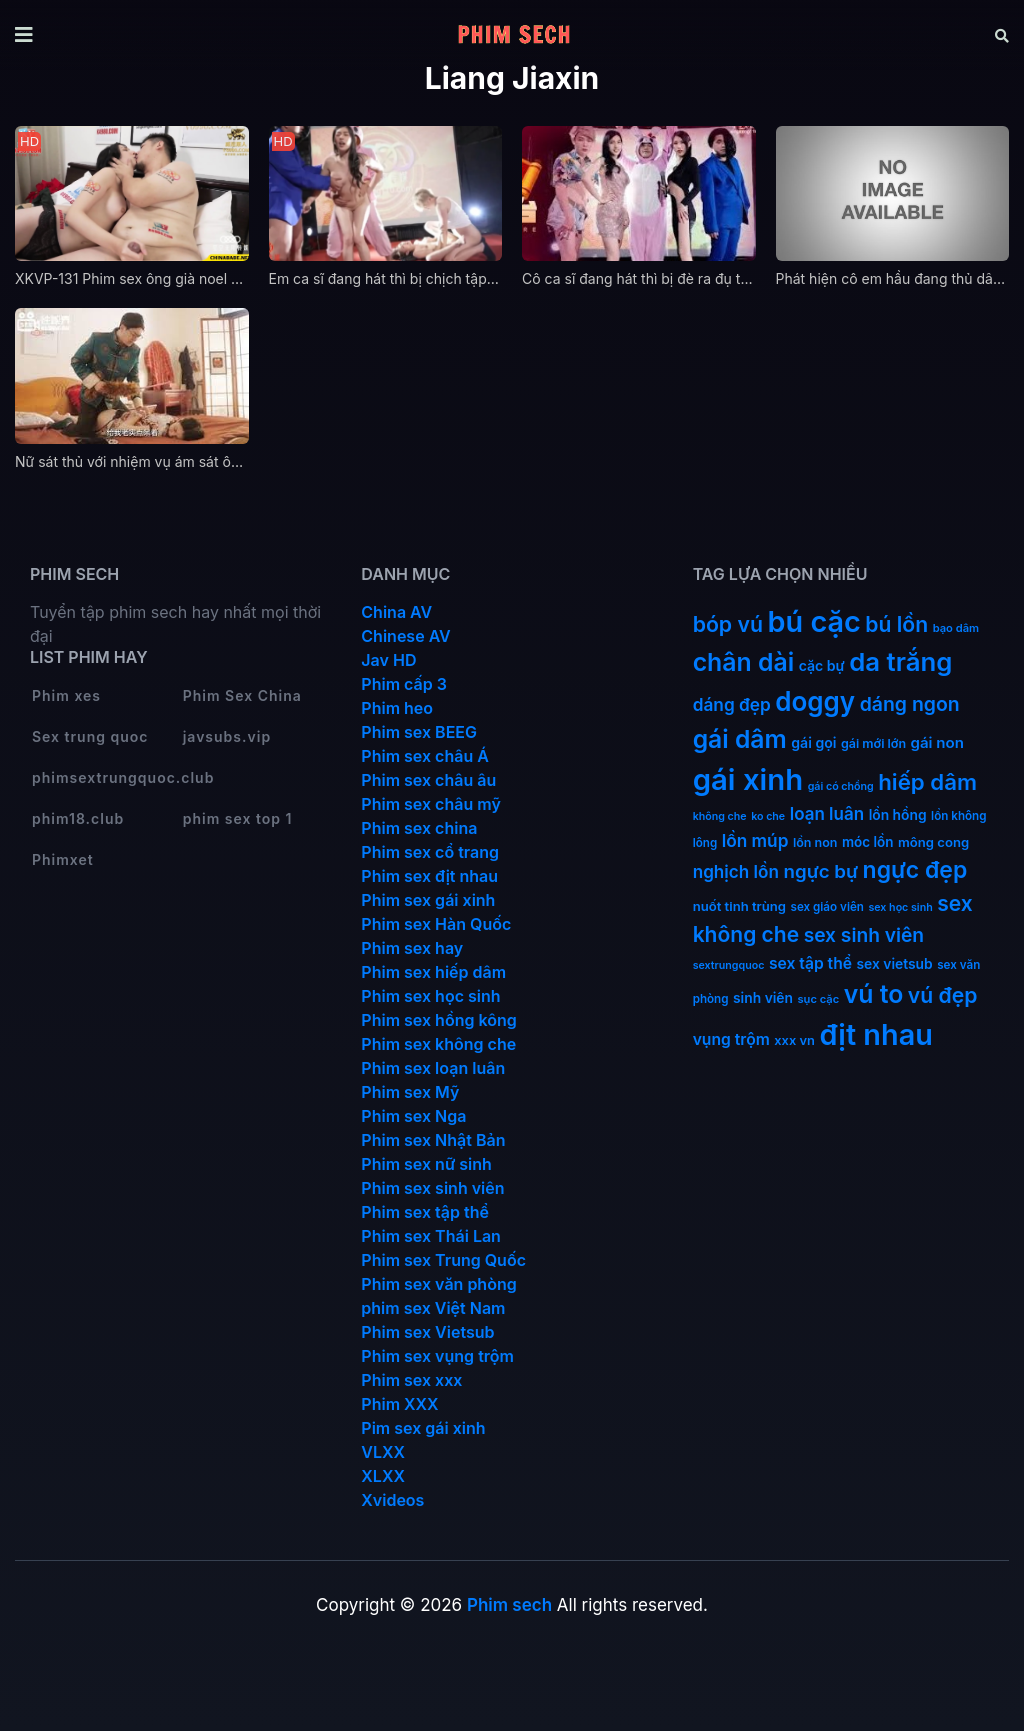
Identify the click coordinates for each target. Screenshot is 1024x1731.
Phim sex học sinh (430, 996)
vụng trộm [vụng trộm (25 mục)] (731, 1039)
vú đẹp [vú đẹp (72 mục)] (943, 995)
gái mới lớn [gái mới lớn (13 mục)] (873, 743)
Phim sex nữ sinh (426, 1164)
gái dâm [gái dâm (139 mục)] (740, 739)
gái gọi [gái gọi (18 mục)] (813, 742)
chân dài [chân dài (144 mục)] (744, 662)
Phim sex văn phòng (438, 1284)
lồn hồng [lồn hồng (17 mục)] (898, 815)
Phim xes (66, 695)
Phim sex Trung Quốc (443, 1260)
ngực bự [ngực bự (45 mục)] (820, 871)
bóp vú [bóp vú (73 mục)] (728, 624)
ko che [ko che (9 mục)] (768, 816)
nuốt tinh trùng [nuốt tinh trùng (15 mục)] (739, 906)
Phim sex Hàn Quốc (436, 924)
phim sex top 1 (238, 818)
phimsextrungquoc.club (123, 777)
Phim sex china (419, 828)
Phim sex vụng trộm (437, 1356)
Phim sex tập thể (425, 1212)
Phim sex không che (438, 1044)
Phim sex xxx (411, 1380)
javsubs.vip (227, 736)
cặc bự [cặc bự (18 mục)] (822, 665)
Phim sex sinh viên (432, 1188)
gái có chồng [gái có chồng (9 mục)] (841, 786)
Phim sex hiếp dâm (433, 972)
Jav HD (388, 660)
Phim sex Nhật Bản (433, 1140)
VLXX (383, 1452)
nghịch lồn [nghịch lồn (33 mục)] (736, 871)
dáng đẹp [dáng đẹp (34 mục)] (732, 704)
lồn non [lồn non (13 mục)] (815, 842)
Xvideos (392, 1500)
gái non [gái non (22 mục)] (937, 742)
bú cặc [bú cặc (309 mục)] (814, 621)
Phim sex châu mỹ (430, 804)
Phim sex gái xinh (428, 900)
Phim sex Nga (413, 1116)
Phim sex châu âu (428, 780)
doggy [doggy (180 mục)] (815, 701)
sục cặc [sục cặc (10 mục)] (819, 999)
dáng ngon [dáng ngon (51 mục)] (910, 704)
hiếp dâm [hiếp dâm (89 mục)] (927, 781)
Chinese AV (405, 636)
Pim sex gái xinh (423, 1428)
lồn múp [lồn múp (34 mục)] (755, 840)
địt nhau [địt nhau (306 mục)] (875, 1034)
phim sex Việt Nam (433, 1308)
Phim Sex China (242, 695)
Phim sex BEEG (419, 732)
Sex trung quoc (90, 736)
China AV (396, 612)
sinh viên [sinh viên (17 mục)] (763, 998)
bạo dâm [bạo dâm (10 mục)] (956, 628)
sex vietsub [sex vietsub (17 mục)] (895, 964)
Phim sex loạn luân (433, 1068)
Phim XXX (399, 1404)
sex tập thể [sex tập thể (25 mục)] (810, 963)
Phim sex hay (412, 948)
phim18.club (78, 818)
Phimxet (63, 859)
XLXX (383, 1476)
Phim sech (509, 1605)
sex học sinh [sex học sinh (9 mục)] (900, 907)
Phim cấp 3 (404, 684)
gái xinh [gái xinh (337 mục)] (748, 779)
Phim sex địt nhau (429, 876)
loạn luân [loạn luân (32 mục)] (827, 814)
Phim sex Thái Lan (431, 1236)
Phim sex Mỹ (410, 1092)
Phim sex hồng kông (438, 1020)
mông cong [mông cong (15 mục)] (933, 842)
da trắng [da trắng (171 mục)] (900, 661)
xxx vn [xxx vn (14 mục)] (794, 1040)
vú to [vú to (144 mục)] (874, 994)
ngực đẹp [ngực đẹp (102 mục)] (915, 870)
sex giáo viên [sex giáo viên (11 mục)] (827, 907)
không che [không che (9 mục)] (720, 816)
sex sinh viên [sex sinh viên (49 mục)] (864, 935)
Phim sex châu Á (425, 756)
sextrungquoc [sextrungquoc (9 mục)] (729, 965)
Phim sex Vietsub (427, 1332)
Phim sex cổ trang (430, 852)
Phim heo (397, 708)
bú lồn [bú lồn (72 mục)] (896, 624)
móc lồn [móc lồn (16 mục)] (868, 842)
